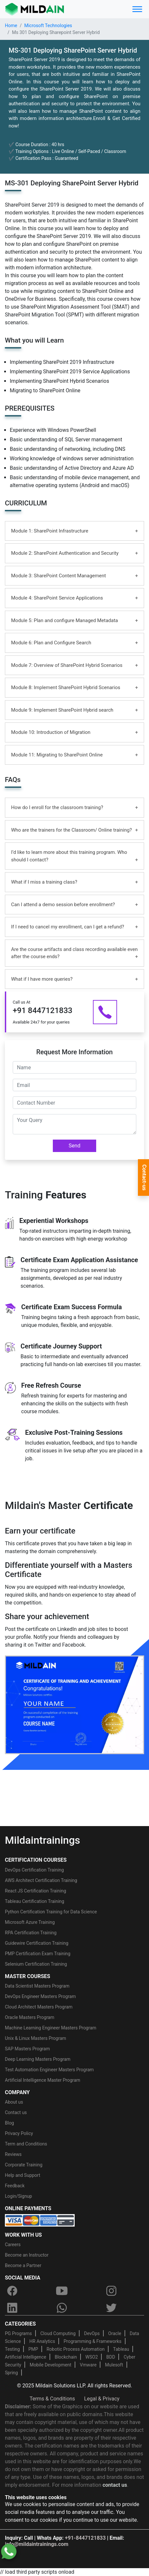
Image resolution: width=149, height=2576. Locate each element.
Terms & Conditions (52, 2399)
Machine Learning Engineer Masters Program (50, 2027)
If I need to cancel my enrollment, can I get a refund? (67, 927)
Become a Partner (23, 2265)
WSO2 (91, 2357)
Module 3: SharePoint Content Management (58, 576)
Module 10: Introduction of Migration (50, 732)
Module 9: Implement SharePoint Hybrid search (62, 710)
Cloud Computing (58, 2333)
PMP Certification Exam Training (37, 1953)
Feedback (14, 2185)
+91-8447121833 (85, 2538)
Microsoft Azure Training (30, 1922)
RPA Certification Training (30, 1932)
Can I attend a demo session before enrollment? (63, 904)
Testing (12, 2349)
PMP (33, 2349)
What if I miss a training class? (44, 882)
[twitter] (111, 2308)
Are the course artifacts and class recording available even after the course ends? (74, 953)
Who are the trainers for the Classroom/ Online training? (71, 830)
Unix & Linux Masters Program (35, 2038)
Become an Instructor (27, 2255)
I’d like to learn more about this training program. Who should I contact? (69, 856)
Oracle (114, 2333)
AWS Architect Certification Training (41, 1880)
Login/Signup (18, 2196)
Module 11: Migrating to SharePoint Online (57, 755)
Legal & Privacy (101, 2399)
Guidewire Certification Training (36, 1943)
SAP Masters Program (27, 2048)
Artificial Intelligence (25, 2357)
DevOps (92, 2333)
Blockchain (66, 2357)
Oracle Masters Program (29, 2017)
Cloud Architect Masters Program (38, 2006)
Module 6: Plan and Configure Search (51, 643)
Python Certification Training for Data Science (51, 1911)
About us (14, 2102)
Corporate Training (23, 2164)
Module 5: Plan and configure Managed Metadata (64, 620)
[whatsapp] (61, 2308)
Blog (9, 2123)
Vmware (88, 2364)
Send (75, 1146)
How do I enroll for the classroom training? (57, 807)
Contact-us (144, 1177)
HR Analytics (42, 2341)
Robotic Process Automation (76, 2349)
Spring (11, 2372)
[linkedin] (12, 2308)
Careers (13, 2244)
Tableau (121, 2349)
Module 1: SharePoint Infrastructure (49, 531)
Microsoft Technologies (48, 25)
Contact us (16, 2112)
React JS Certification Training (35, 1890)
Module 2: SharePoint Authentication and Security (65, 553)
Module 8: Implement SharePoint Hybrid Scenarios (65, 687)
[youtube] (61, 2291)
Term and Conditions (26, 2143)
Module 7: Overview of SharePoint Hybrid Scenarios (67, 665)
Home (11, 25)
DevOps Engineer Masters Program (40, 1996)
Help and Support (22, 2175)
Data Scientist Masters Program (37, 1986)
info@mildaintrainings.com (36, 2544)
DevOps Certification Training (34, 1870)
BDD (110, 2357)
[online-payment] (40, 2220)
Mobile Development (50, 2364)
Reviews (13, 2154)
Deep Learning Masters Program (37, 2059)
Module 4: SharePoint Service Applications (57, 598)
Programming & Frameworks (93, 2341)
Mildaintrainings (42, 1840)
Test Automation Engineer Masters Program (49, 2069)
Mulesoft (114, 2364)
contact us (114, 2485)
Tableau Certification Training (34, 1901)
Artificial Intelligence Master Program (42, 2080)
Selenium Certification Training (36, 1964)
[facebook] (12, 2291)
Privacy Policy (19, 2133)
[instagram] (111, 2291)
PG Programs (18, 2333)
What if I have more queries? (42, 979)
